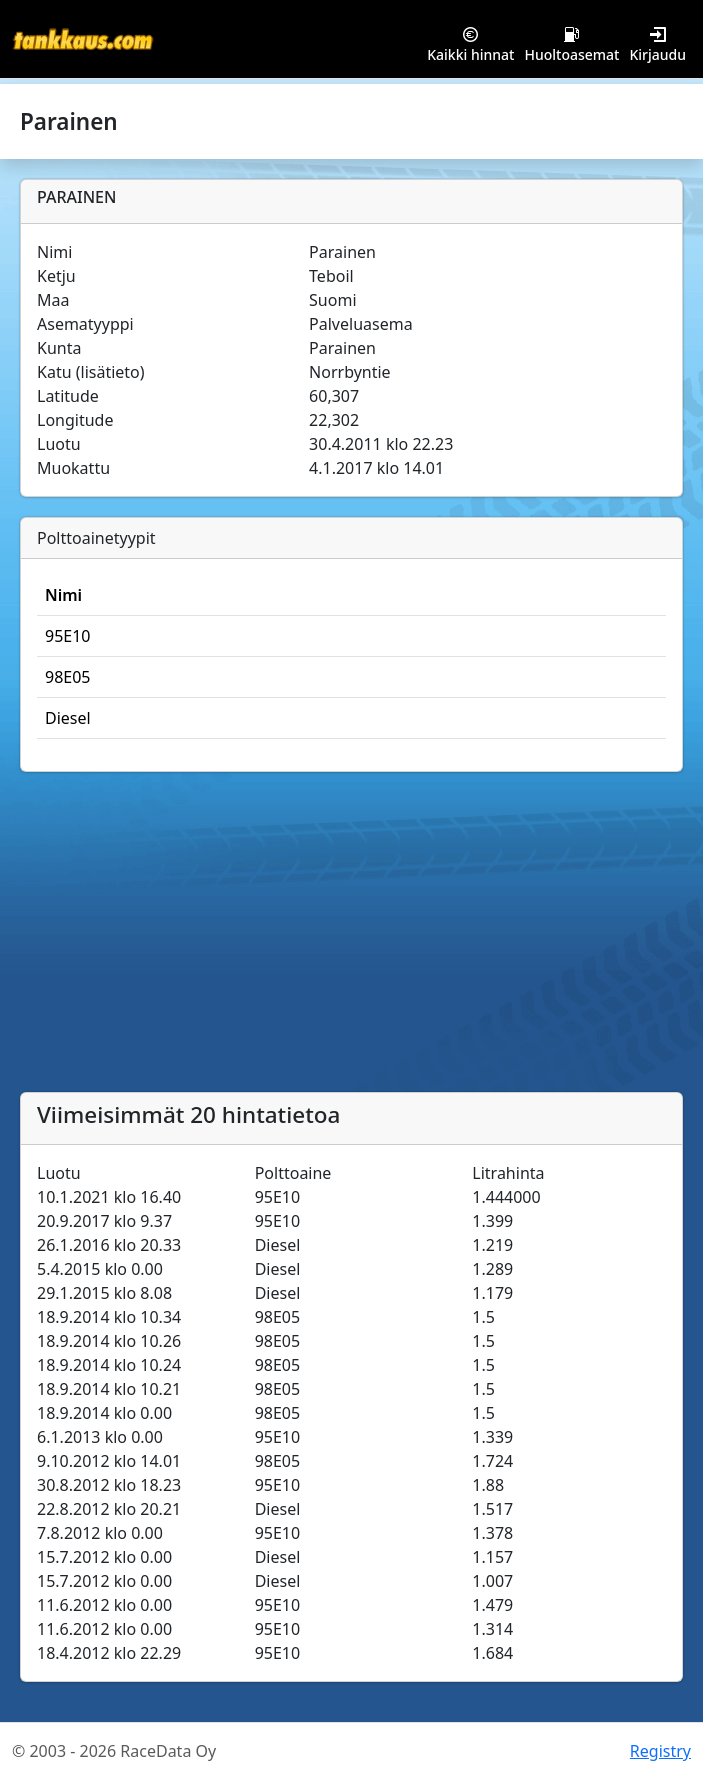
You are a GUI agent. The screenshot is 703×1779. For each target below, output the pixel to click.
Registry (660, 1751)
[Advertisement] (351, 942)
